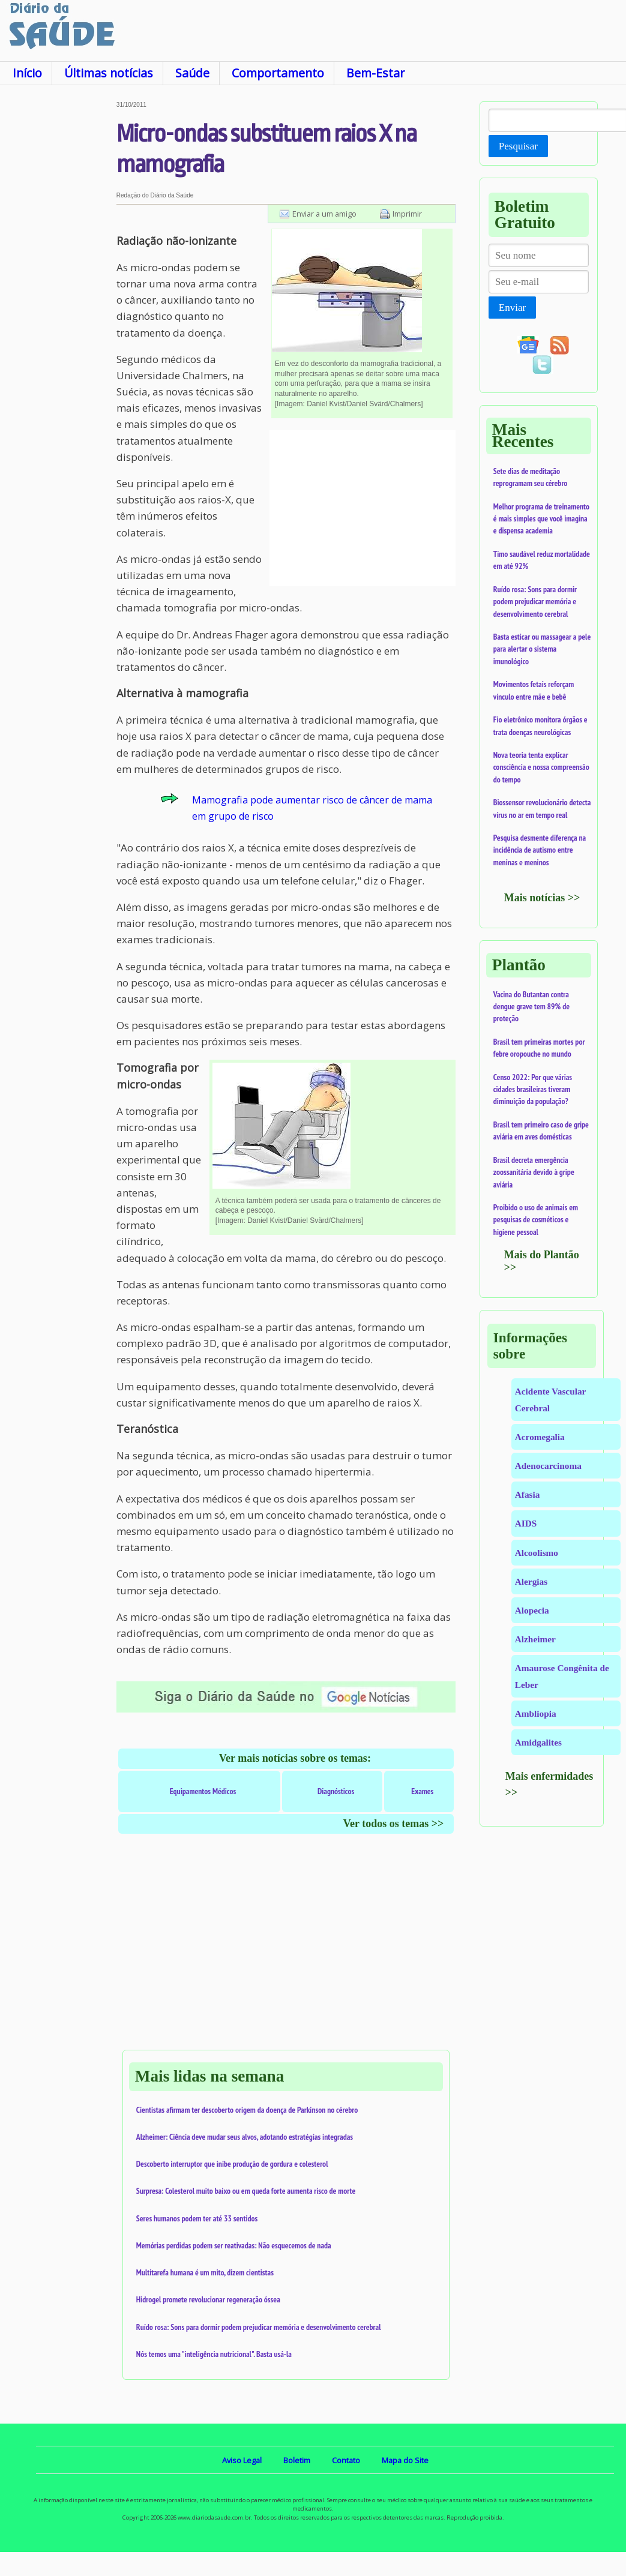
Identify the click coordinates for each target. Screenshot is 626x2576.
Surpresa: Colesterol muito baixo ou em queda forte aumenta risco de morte (246, 2190)
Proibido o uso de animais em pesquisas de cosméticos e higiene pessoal (535, 1219)
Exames (422, 1791)
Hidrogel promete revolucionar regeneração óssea (208, 2299)
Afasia (527, 1494)
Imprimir (407, 213)
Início (27, 73)
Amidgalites (538, 1742)
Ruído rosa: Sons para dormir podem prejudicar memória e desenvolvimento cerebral (258, 2327)
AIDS (526, 1523)
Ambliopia (535, 1713)
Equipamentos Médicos (203, 1791)
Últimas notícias (108, 73)
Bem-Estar (375, 73)
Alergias (531, 1581)
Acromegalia (540, 1437)
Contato (346, 2460)
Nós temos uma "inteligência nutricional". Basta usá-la (214, 2354)
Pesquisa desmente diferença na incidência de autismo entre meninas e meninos (539, 850)
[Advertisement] (57, 281)
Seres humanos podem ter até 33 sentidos (196, 2218)
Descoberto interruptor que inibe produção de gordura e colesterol (232, 2163)
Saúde (192, 73)
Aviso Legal (242, 2460)
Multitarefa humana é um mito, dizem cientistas (205, 2272)
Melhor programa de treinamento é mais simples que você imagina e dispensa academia (541, 518)
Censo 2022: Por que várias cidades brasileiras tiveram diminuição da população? (532, 1089)
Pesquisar (518, 146)
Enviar (512, 307)
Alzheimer (535, 1639)
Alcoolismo (536, 1553)
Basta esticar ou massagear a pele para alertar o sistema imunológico (542, 649)
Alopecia (532, 1610)
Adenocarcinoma (548, 1466)
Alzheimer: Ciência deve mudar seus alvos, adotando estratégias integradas (244, 2136)
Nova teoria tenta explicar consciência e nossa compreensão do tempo (541, 767)
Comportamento (278, 73)
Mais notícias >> (542, 898)
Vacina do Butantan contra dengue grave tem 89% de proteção (531, 1006)
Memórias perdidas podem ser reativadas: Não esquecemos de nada (233, 2245)
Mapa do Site (405, 2460)
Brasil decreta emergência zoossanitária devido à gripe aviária (533, 1172)
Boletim (296, 2460)
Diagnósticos (336, 1791)
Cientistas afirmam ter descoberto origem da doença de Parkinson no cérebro (247, 2109)
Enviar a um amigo (324, 213)
